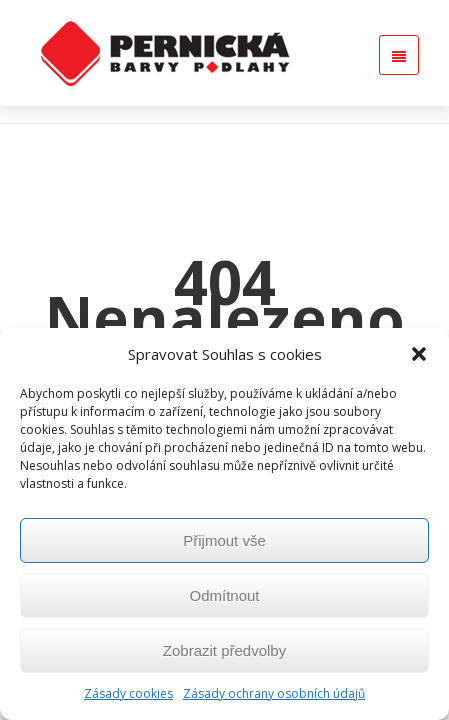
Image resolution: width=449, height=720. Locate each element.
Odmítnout (224, 595)
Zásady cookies (128, 693)
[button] (419, 354)
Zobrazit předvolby (224, 650)
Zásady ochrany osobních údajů (274, 693)
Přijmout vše (224, 540)
